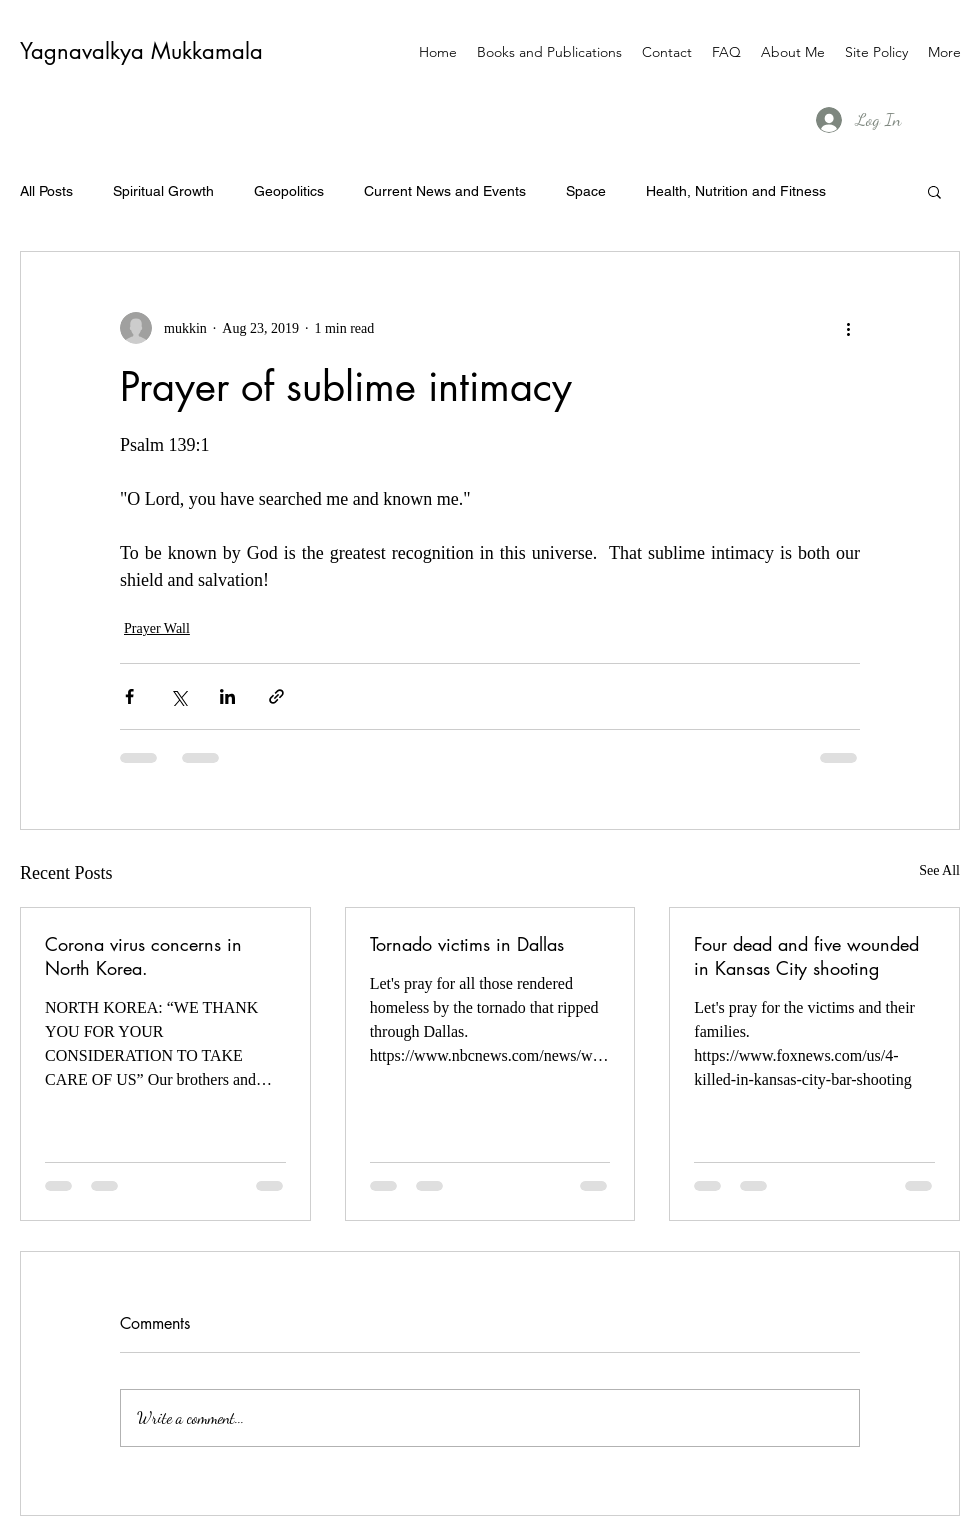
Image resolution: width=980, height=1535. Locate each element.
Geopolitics (289, 191)
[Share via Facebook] (129, 696)
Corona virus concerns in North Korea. (143, 956)
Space (586, 191)
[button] (934, 191)
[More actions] (848, 328)
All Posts (46, 191)
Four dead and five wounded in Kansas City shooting (806, 956)
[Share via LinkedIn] (227, 696)
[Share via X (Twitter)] (178, 696)
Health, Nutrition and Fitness (736, 191)
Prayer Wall (157, 628)
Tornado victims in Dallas (467, 944)
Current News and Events (445, 191)
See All (939, 870)
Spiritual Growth (163, 191)
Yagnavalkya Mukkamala (141, 51)
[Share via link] (276, 696)
